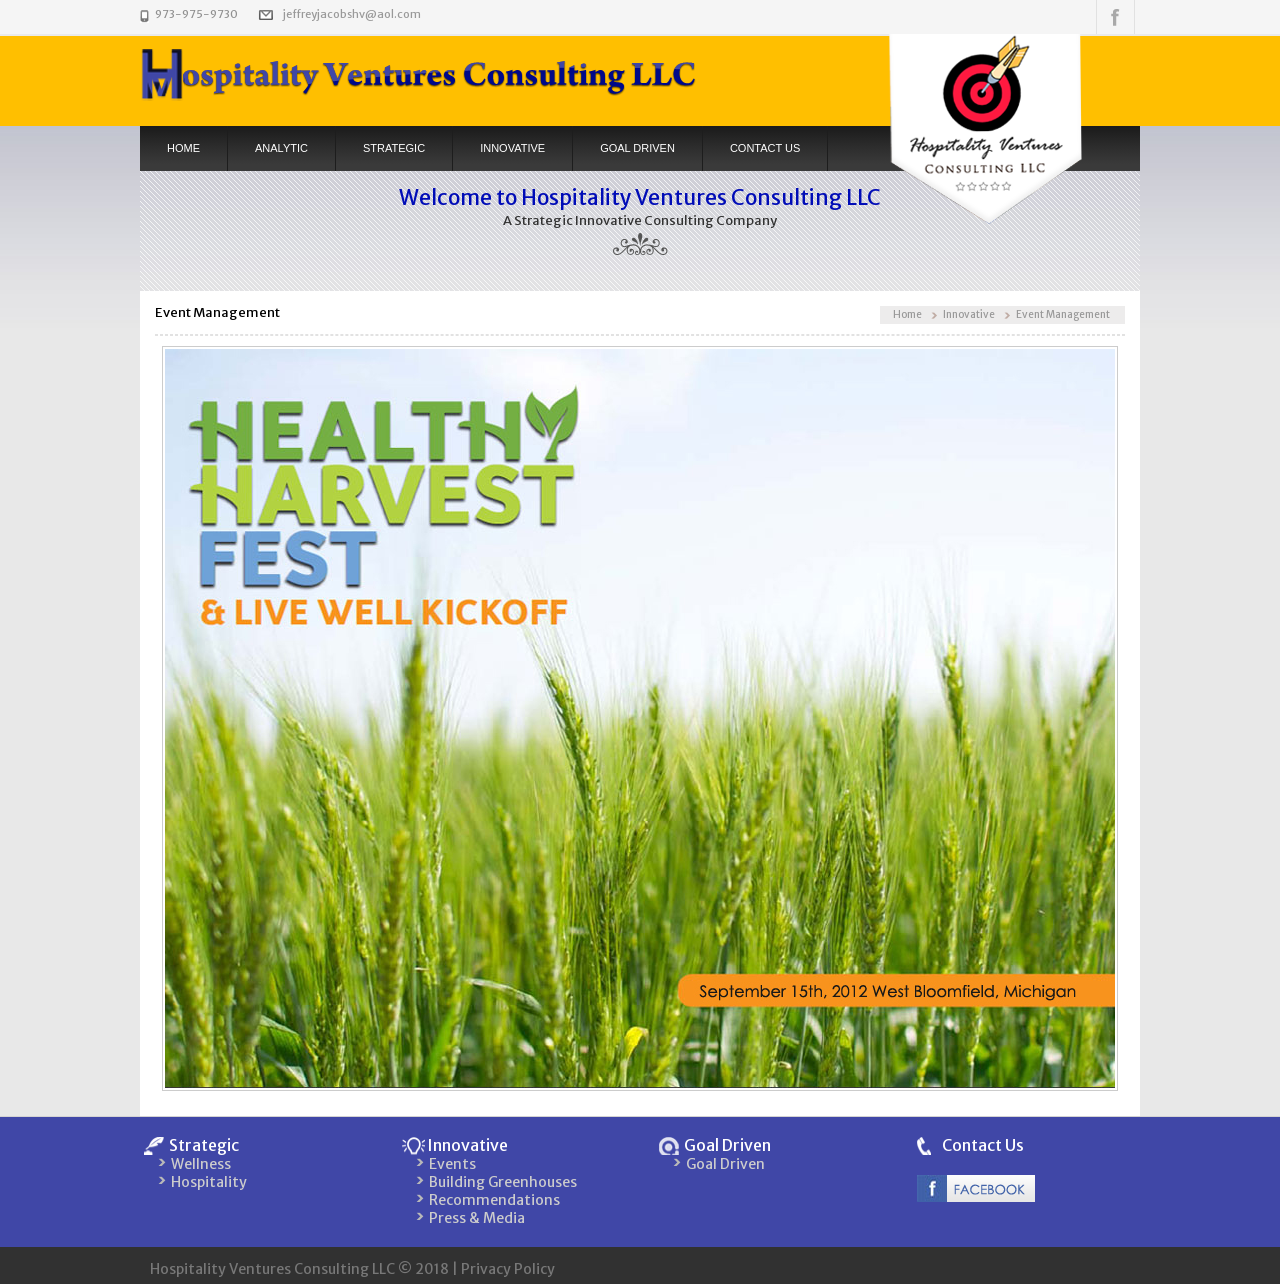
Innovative (969, 314)
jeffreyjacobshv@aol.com (352, 14)
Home (183, 148)
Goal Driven (637, 148)
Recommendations (494, 1200)
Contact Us (983, 1145)
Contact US (765, 148)
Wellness (201, 1164)
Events (452, 1164)
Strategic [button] (394, 148)
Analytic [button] (281, 148)
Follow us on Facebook (1115, 17)
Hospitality (209, 1182)
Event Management (1063, 314)
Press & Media (477, 1218)
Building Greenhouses (503, 1182)
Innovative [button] (512, 148)
